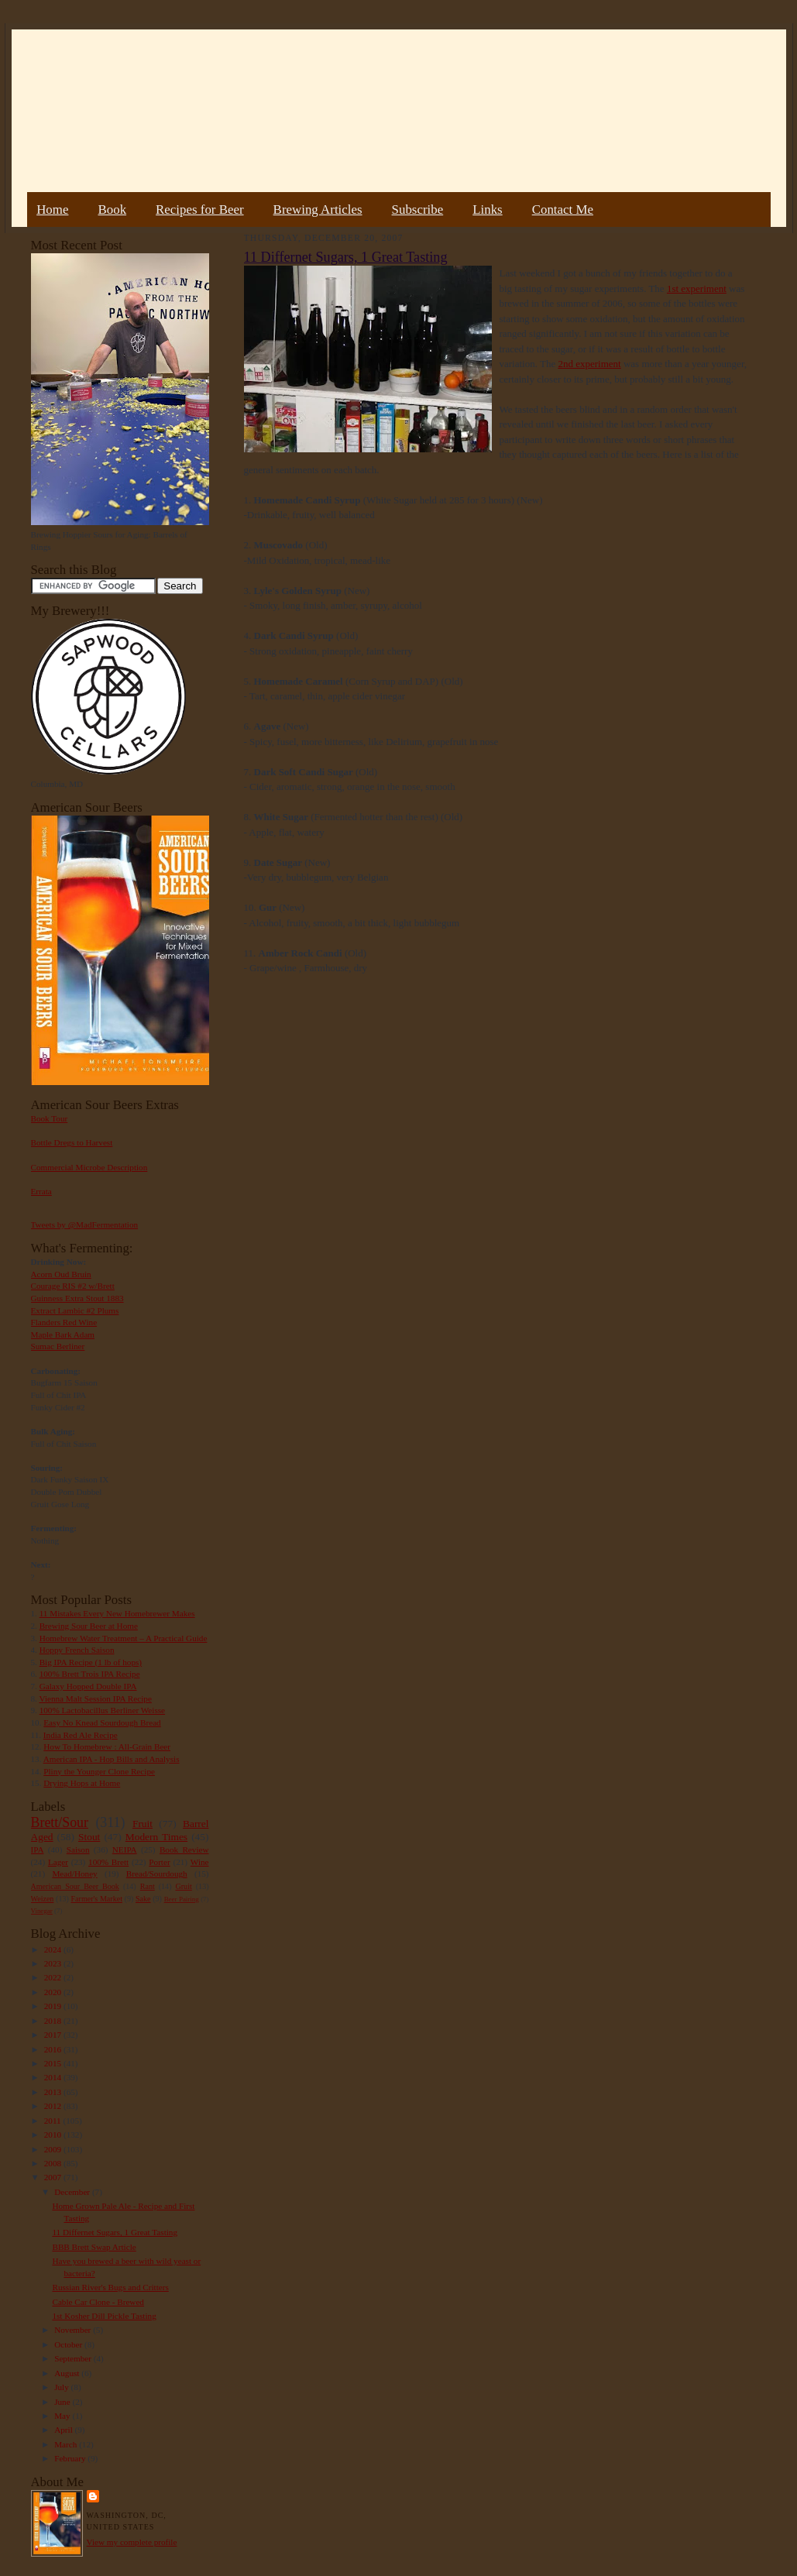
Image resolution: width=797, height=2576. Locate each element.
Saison (78, 1849)
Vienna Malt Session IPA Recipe (95, 1698)
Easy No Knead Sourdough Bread (101, 1722)
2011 (54, 2120)
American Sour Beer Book (75, 1886)
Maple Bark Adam (63, 1334)
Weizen (42, 1898)
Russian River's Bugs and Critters (110, 2287)
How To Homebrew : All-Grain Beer (106, 1746)
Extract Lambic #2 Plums (75, 1310)
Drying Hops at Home (81, 1783)
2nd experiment (589, 363)
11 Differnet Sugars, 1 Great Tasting (114, 2232)
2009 (54, 2149)
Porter (159, 1862)
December (73, 2191)
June (63, 2401)
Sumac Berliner (58, 1346)
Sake (143, 1898)
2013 (54, 2092)
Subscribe (418, 209)
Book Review (184, 1849)
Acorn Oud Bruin (61, 1274)
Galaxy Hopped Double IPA (88, 1686)
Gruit (184, 1886)
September (74, 2358)
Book (112, 209)
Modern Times (156, 1837)
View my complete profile (132, 2542)
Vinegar (42, 1911)
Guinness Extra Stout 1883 (77, 1298)
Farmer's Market (96, 1898)
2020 (54, 1992)
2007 (54, 2177)
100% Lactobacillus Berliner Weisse (102, 1710)
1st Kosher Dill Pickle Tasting (104, 2315)
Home (52, 209)
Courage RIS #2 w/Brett (73, 1285)
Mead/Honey (74, 1873)
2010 (54, 2134)
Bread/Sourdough (156, 1873)
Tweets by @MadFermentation (85, 1224)
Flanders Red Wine (64, 1322)
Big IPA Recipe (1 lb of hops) (91, 1662)
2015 (54, 2063)
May (63, 2415)
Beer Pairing (181, 1899)
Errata (41, 1191)
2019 (54, 2006)
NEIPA (124, 1849)
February (71, 2458)
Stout (89, 1837)
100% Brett (108, 1862)
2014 (54, 2077)
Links (487, 209)
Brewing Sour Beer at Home (89, 1625)
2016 (54, 2049)
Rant (147, 1886)
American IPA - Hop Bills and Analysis (111, 1759)
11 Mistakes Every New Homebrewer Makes (117, 1613)
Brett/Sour (59, 1822)
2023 (54, 1963)
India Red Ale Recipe (80, 1735)
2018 (54, 2020)
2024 (54, 1949)
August (67, 2373)
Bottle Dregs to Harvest (72, 1142)
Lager (58, 1862)
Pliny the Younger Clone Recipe (99, 1771)
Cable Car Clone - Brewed (98, 2301)
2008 (54, 2163)
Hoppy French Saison (77, 1649)
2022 (54, 1977)
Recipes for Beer (200, 209)
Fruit (142, 1823)
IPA (37, 1849)
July (62, 2387)
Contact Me (562, 209)
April (64, 2429)
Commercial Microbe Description (89, 1167)
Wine (200, 1862)
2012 (54, 2106)
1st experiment (697, 288)
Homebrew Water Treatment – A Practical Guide (124, 1638)
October (69, 2344)
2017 (54, 2034)
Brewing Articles (317, 209)
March (66, 2444)
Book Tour (49, 1118)
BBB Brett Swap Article (94, 2246)
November (73, 2329)
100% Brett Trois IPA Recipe (90, 1673)
